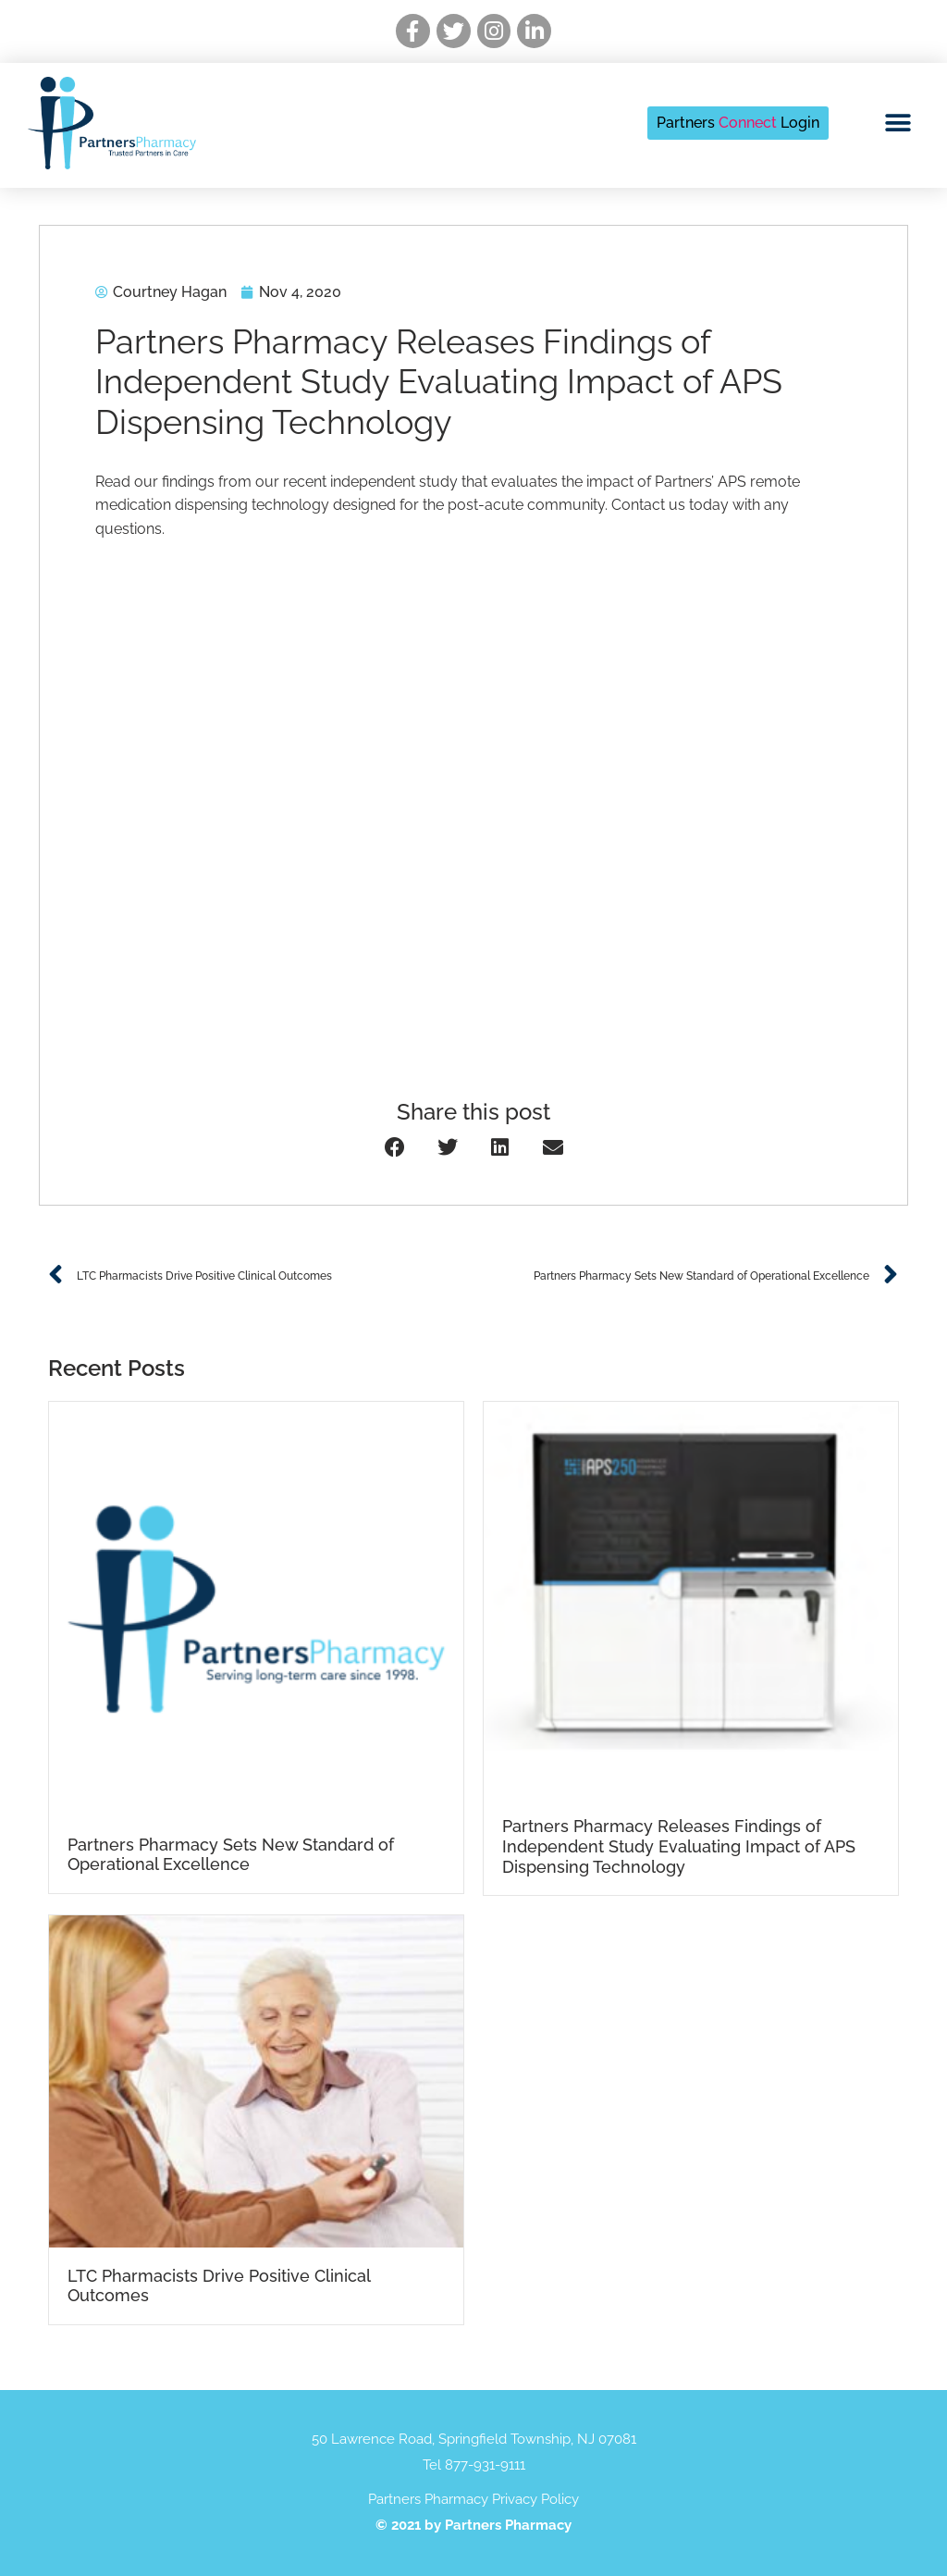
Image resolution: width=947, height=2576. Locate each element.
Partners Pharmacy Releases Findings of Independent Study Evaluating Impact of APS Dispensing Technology (678, 1846)
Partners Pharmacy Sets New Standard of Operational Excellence (231, 1855)
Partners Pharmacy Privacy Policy (473, 2499)
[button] (898, 122)
